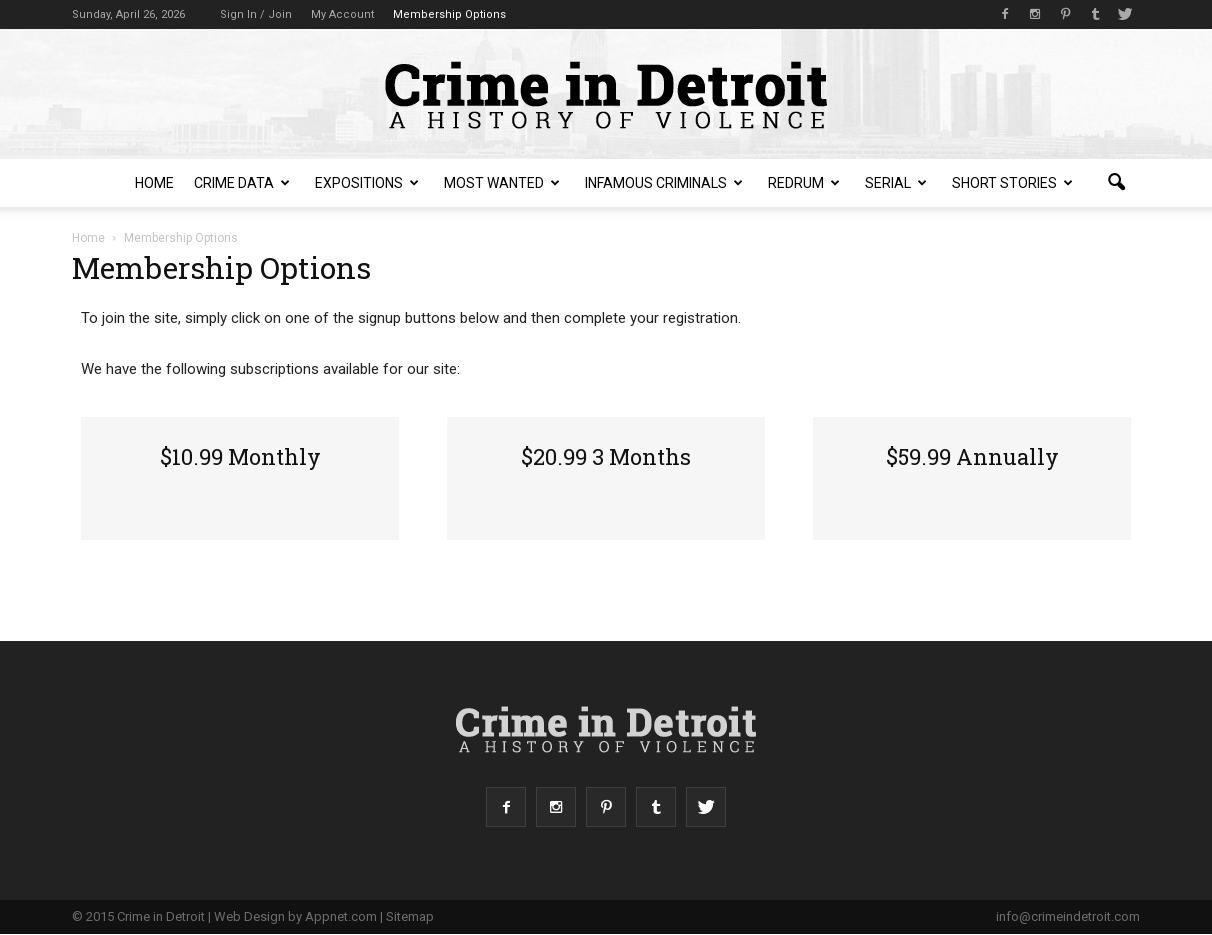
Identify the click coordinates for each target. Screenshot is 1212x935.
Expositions (367, 183)
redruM (804, 183)
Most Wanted (502, 183)
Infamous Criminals (664, 183)
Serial (896, 183)
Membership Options (449, 14)
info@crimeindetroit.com (1068, 916)
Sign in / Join (256, 14)
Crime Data (242, 183)
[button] (1116, 183)
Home (154, 183)
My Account (342, 14)
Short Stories (1012, 183)
